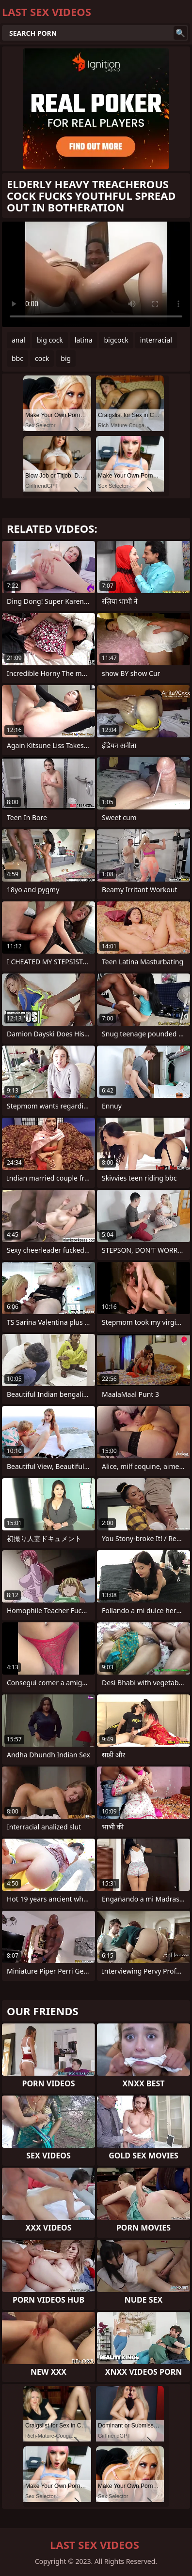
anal (18, 339)
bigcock (116, 339)
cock (42, 358)
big (66, 358)
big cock (50, 339)
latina (84, 339)
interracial (156, 339)
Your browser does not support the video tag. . (96, 274)
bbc (17, 358)
